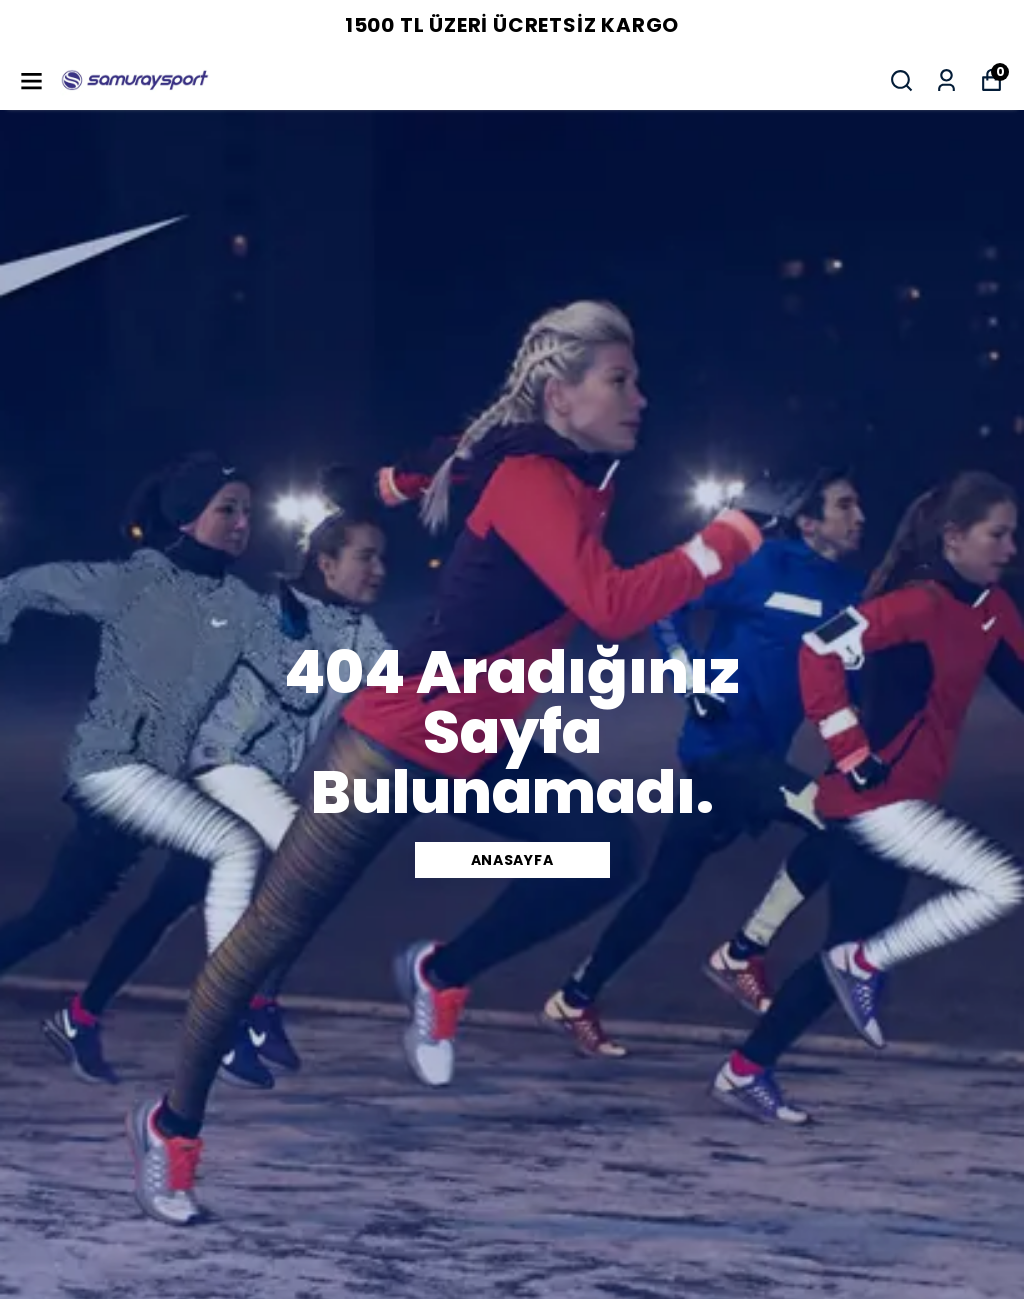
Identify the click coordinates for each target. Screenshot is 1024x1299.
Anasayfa (512, 860)
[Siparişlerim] (946, 80)
